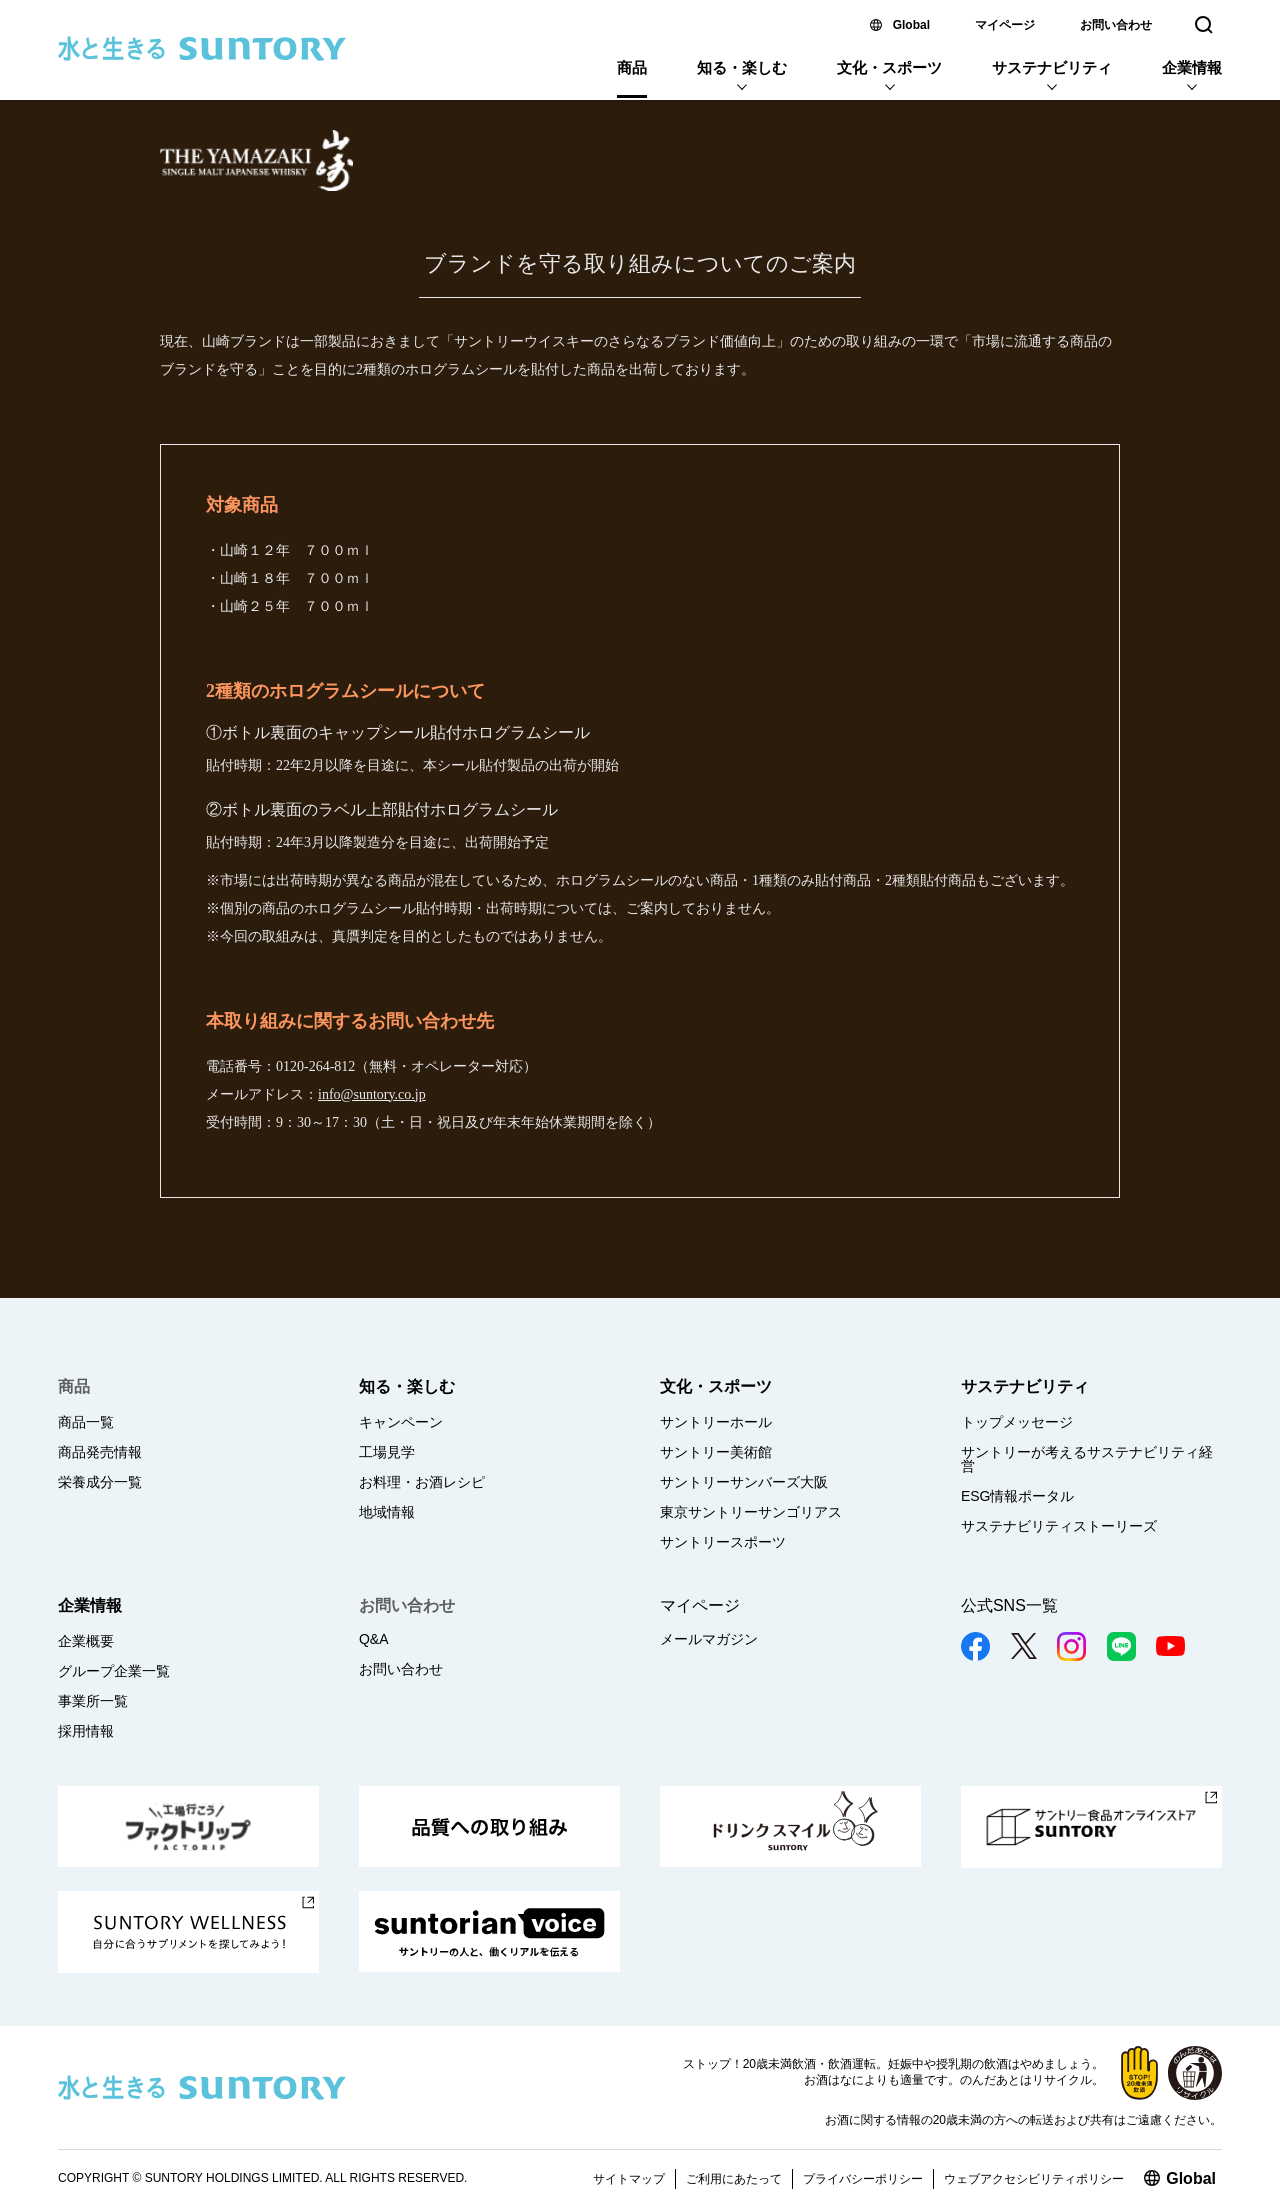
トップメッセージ (1017, 1422)
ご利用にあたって (734, 2179)
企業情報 (1192, 67)
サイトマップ (629, 2179)
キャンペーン (401, 1422)
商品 (632, 67)
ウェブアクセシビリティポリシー (1034, 2179)
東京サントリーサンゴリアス (751, 1512)
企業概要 (86, 1641)
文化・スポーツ (889, 67)
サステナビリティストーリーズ (1059, 1526)
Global (911, 25)
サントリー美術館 (716, 1452)
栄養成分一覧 (100, 1482)
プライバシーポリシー (863, 2179)
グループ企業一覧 (114, 1671)
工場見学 (387, 1452)
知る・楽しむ (742, 67)
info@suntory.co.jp (372, 1094)
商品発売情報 (100, 1452)
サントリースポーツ (723, 1542)
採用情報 (86, 1731)
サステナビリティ (1052, 67)
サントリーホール (716, 1422)
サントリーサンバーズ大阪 (744, 1482)
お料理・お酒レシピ (422, 1482)
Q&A (374, 1639)
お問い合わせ (1116, 25)
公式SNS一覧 (1009, 1605)
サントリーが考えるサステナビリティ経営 (1087, 1459)
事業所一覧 (93, 1701)
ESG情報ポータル (1018, 1496)
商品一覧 (86, 1422)
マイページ (1005, 25)
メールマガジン (709, 1639)
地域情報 (387, 1512)
